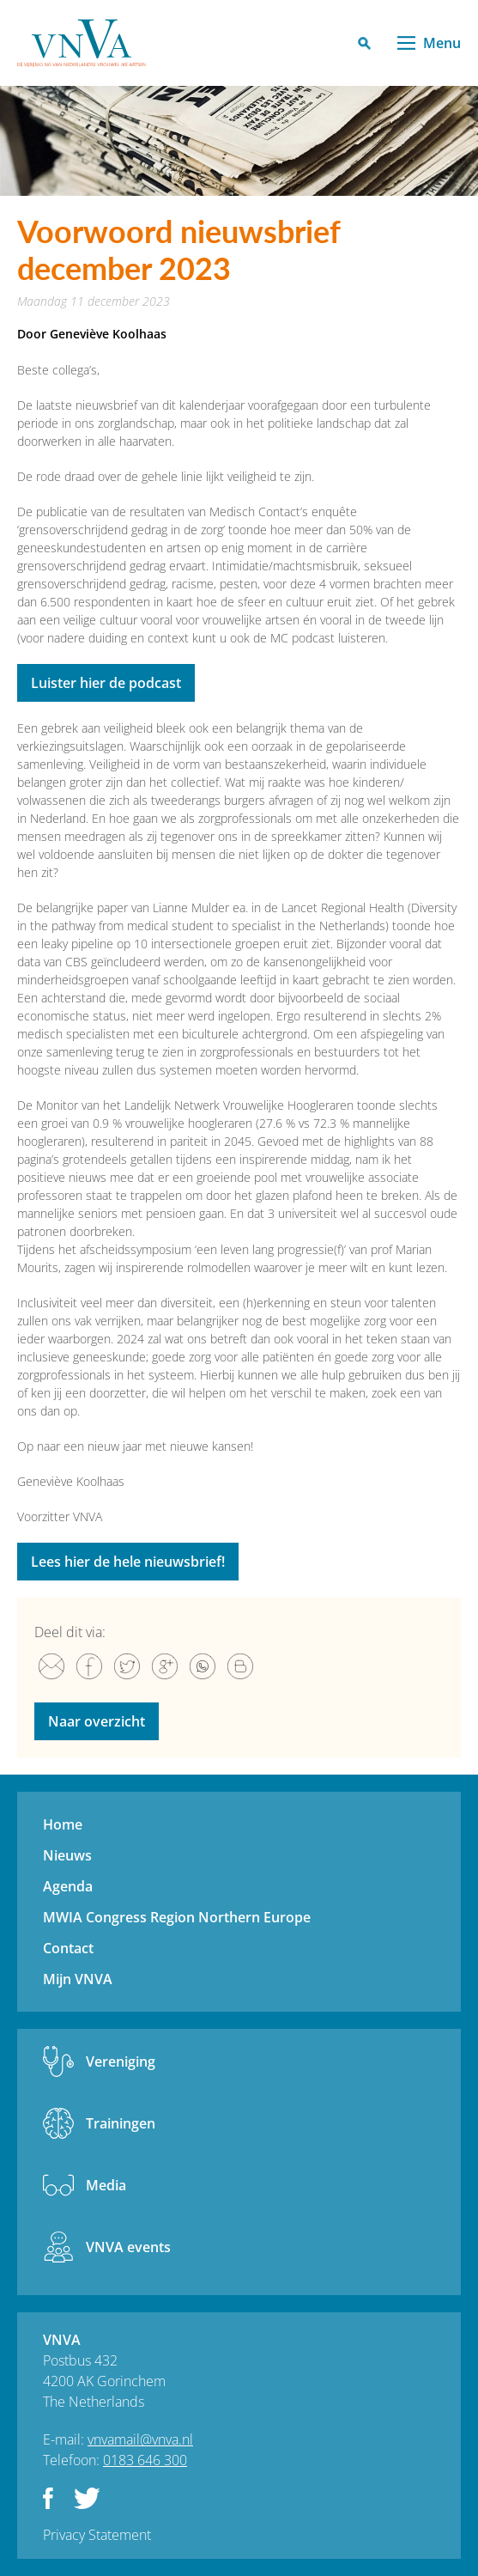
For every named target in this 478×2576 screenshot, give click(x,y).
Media (106, 2185)
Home (62, 1824)
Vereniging (120, 2061)
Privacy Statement (97, 2534)
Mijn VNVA (77, 1979)
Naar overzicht (96, 1721)
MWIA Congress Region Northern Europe (177, 1917)
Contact (68, 1948)
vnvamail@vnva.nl (140, 2439)
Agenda (68, 1886)
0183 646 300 (145, 2460)
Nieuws (67, 1855)
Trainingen (120, 2123)
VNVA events (128, 2247)
